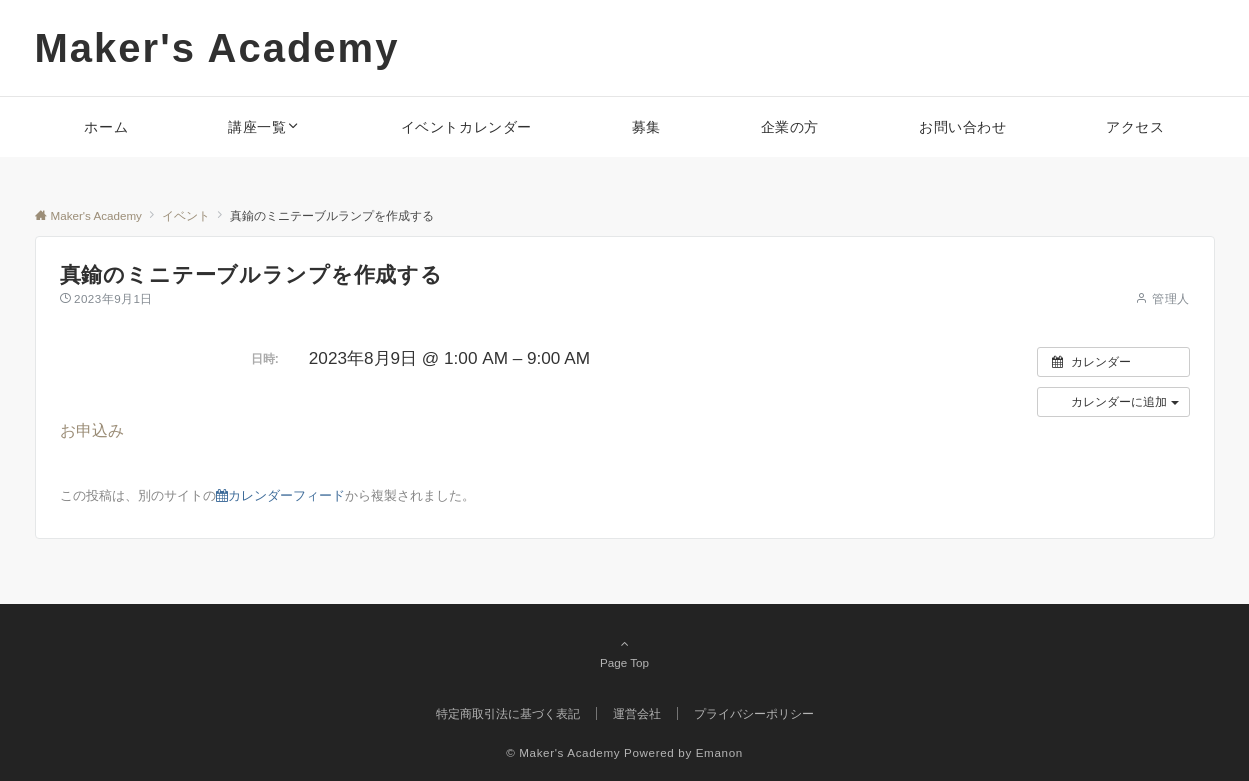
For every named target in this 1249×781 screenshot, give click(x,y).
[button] (1113, 402)
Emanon (719, 752)
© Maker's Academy (563, 752)
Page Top (625, 653)
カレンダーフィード (280, 495)
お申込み (92, 430)
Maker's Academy (217, 48)
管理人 (1170, 298)
